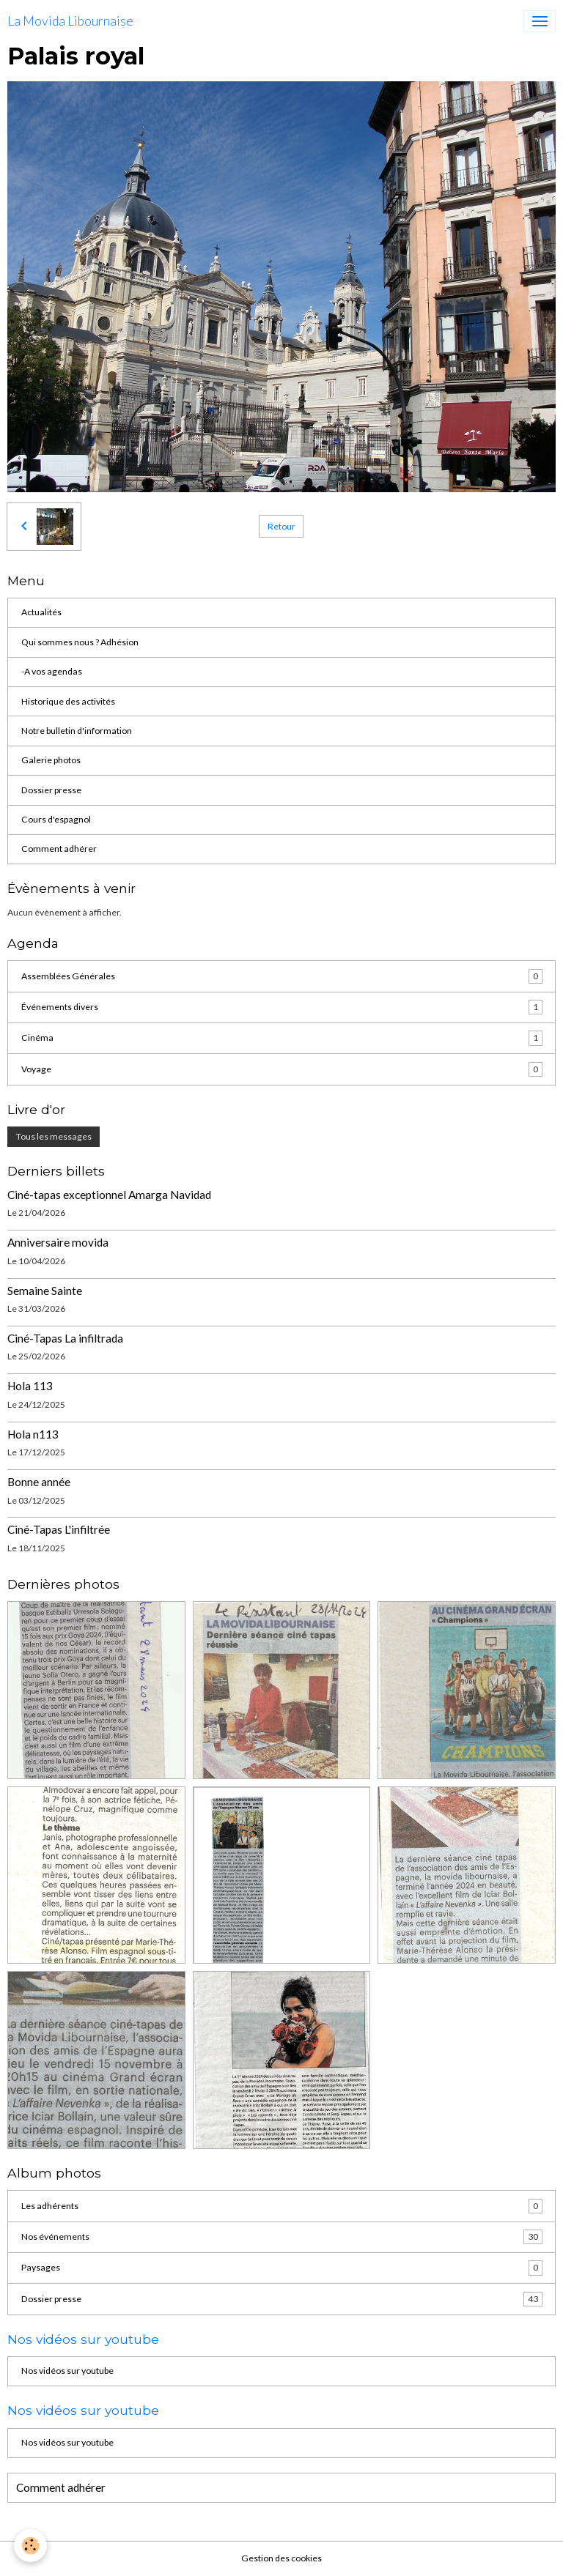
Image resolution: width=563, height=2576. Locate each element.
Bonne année (38, 1481)
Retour (281, 526)
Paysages (281, 2267)
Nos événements (281, 2237)
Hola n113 (33, 1434)
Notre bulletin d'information (76, 730)
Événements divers (281, 1007)
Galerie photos (51, 759)
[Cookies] (31, 2545)
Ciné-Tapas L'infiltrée (58, 1529)
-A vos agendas (51, 671)
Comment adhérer (59, 848)
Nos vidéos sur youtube (67, 2370)
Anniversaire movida (57, 1242)
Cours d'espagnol (56, 819)
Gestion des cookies (281, 2558)
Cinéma (281, 1038)
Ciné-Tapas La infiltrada (65, 1338)
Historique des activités (68, 701)
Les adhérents (281, 2206)
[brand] (70, 21)
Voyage (281, 1069)
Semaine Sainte (44, 1290)
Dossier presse (51, 789)
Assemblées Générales (281, 976)
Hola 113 (30, 1385)
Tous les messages (54, 1136)
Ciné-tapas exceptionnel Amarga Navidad (109, 1194)
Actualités (41, 611)
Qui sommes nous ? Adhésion (80, 641)
